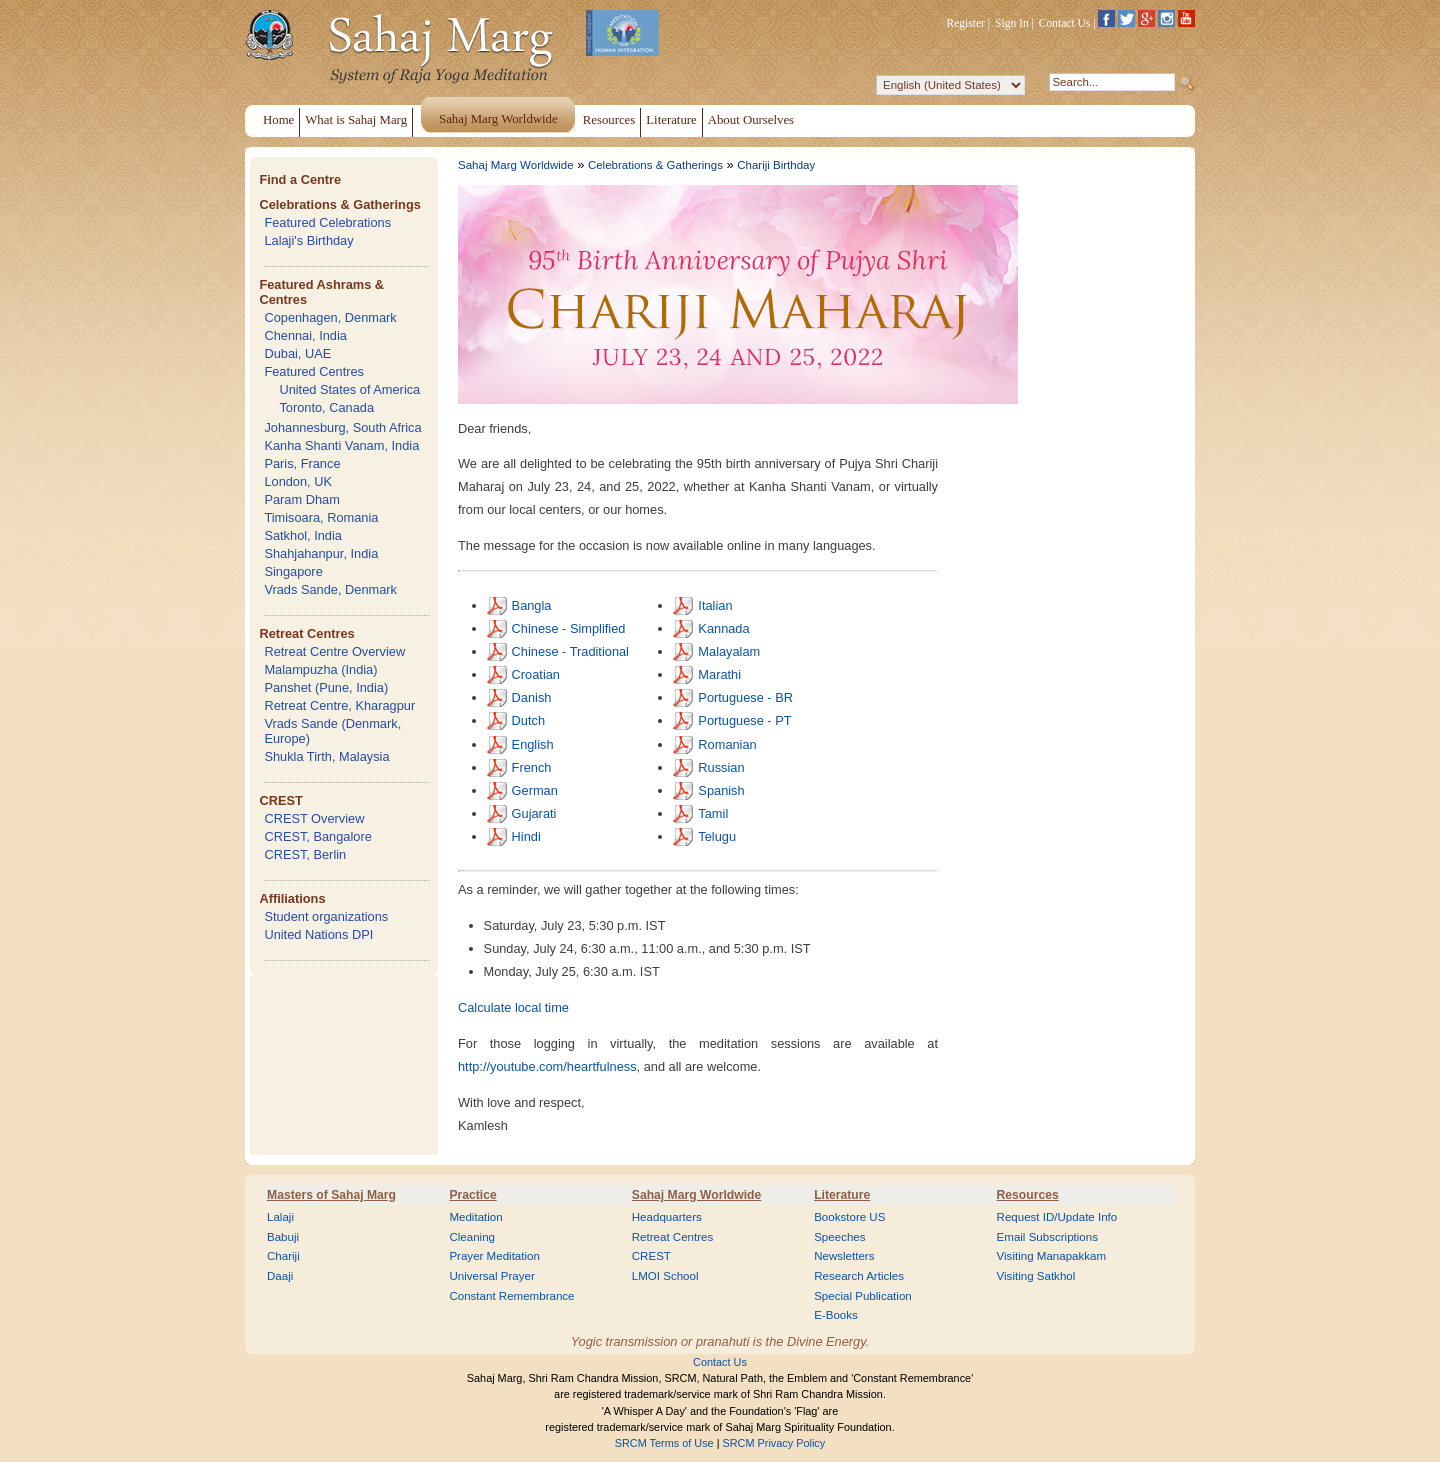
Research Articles (859, 1276)
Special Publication (863, 1296)
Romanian (727, 744)
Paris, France (302, 463)
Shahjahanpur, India (321, 553)
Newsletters (844, 1256)
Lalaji (280, 1217)
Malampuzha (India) (320, 669)
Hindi (526, 836)
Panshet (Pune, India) (326, 687)
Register (966, 23)
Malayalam (729, 651)
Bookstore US (849, 1217)
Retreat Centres (306, 633)
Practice (472, 1195)
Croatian (536, 674)
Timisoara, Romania (321, 517)
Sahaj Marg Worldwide (516, 165)
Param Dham (301, 499)
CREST (280, 800)
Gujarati (534, 813)
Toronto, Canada (326, 407)
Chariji (283, 1256)
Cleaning (472, 1237)
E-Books (836, 1315)
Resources (1028, 1195)
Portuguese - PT (744, 720)
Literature (842, 1195)
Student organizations (326, 916)
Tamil (713, 813)
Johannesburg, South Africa (342, 427)
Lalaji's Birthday (308, 240)
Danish (532, 697)
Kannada (723, 628)
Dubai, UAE (297, 353)
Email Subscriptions (1047, 1237)
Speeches (839, 1237)
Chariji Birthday (776, 165)
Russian (721, 767)
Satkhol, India (303, 535)
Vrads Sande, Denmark (330, 589)
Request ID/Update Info (1057, 1217)
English (533, 744)
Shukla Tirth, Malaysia (326, 756)
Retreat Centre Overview (334, 651)
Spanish (721, 790)
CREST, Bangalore (317, 836)
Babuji (283, 1237)
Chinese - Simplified (569, 628)
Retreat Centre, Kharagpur (339, 705)
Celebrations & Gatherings (339, 204)
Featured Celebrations (327, 222)
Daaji (280, 1276)
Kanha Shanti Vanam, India (341, 445)
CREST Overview (314, 818)
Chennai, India (305, 335)
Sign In (1012, 23)
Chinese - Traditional (570, 651)
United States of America (349, 389)
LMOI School (665, 1276)
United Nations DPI (318, 934)
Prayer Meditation (494, 1256)
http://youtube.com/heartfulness (547, 1066)
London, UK (298, 481)
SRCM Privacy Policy (774, 1443)
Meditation (475, 1217)
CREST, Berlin (305, 854)
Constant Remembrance (511, 1296)
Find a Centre (300, 179)
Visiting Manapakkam (1052, 1256)
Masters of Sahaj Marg (331, 1195)
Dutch (528, 720)
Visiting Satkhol (1036, 1276)
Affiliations (292, 898)
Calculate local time (513, 1007)
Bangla (532, 605)
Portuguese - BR (745, 697)
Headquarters (667, 1217)
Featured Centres (314, 371)
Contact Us (1065, 23)
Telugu (717, 836)
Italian (715, 605)
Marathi (719, 674)
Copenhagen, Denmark (330, 317)
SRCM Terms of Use (664, 1443)
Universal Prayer (491, 1276)
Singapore (293, 571)
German (535, 790)
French (532, 767)
